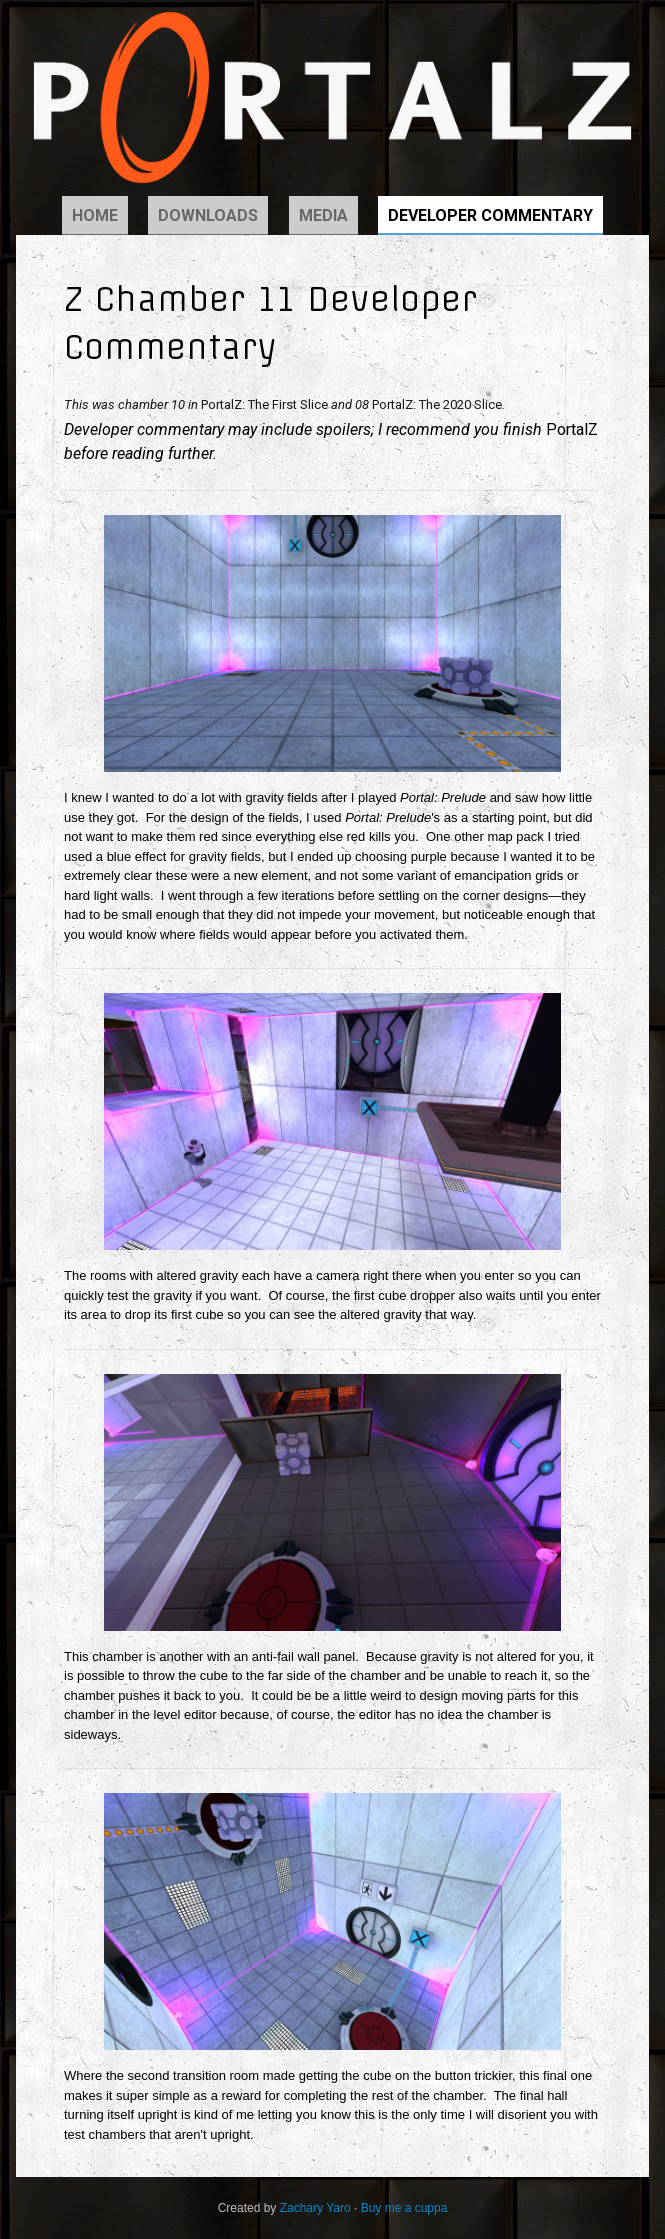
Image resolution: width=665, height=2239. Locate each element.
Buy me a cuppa (404, 2208)
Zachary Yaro (315, 2208)
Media (323, 215)
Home (95, 215)
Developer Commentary (490, 215)
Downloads (208, 215)
